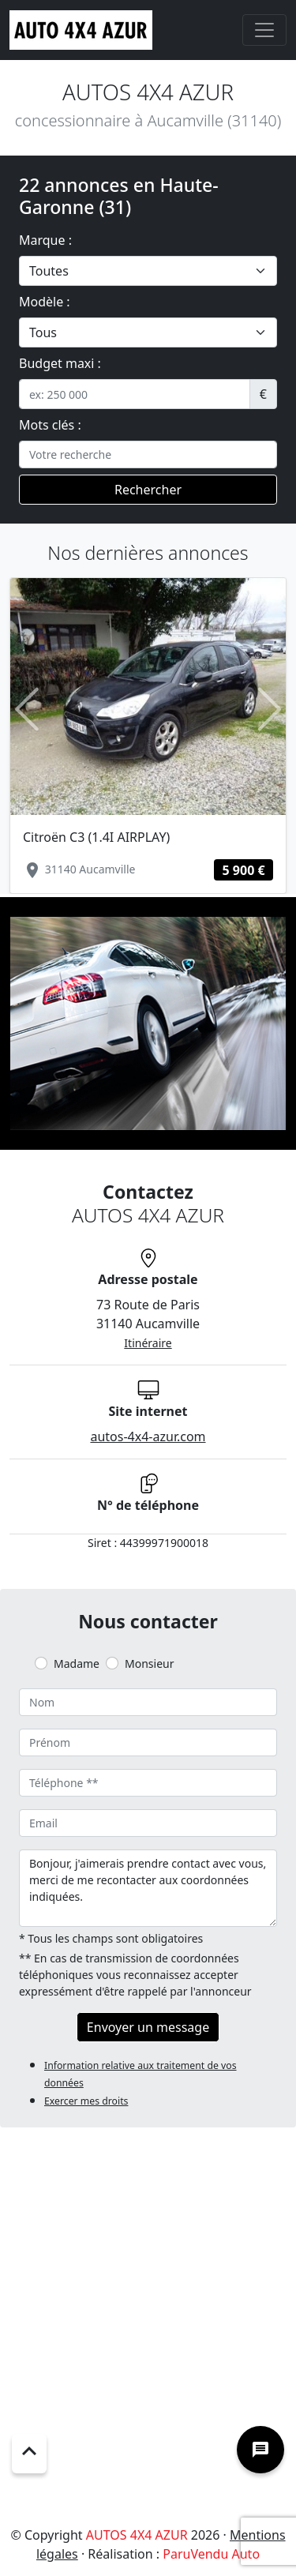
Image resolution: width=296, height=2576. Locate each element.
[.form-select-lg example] (148, 271)
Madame (76, 1663)
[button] (27, 709)
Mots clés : (50, 425)
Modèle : (44, 301)
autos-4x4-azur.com (147, 1436)
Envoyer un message (148, 2027)
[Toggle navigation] (264, 30)
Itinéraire (147, 1342)
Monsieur (149, 1663)
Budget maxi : (60, 363)
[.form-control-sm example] (134, 394)
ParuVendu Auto (211, 2554)
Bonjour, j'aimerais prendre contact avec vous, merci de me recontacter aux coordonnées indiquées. (148, 1888)
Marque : (45, 240)
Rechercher (148, 489)
